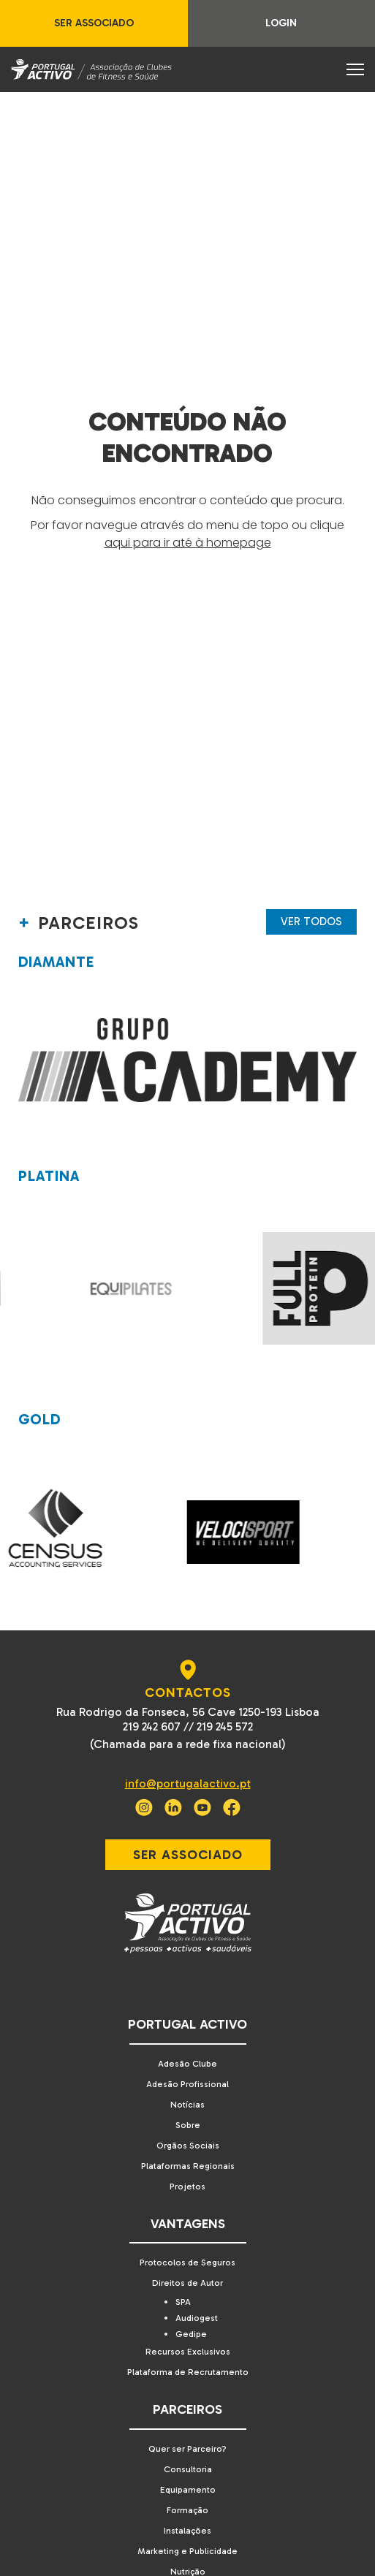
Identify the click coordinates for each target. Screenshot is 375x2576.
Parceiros (187, 2409)
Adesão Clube (187, 2064)
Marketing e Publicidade (187, 2551)
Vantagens (188, 2224)
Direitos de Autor (187, 2283)
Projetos (187, 2186)
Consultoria (188, 2469)
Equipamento (188, 2490)
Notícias (187, 2105)
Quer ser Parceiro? (187, 2449)
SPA (183, 2302)
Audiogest (196, 2318)
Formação (187, 2510)
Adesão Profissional (187, 2084)
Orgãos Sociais (187, 2145)
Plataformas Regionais (188, 2166)
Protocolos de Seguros (187, 2262)
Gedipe (191, 2334)
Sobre (187, 2125)
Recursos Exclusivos (187, 2352)
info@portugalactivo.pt (188, 1783)
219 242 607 (152, 1726)
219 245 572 (225, 1726)
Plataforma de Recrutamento (188, 2372)
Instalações (187, 2531)
